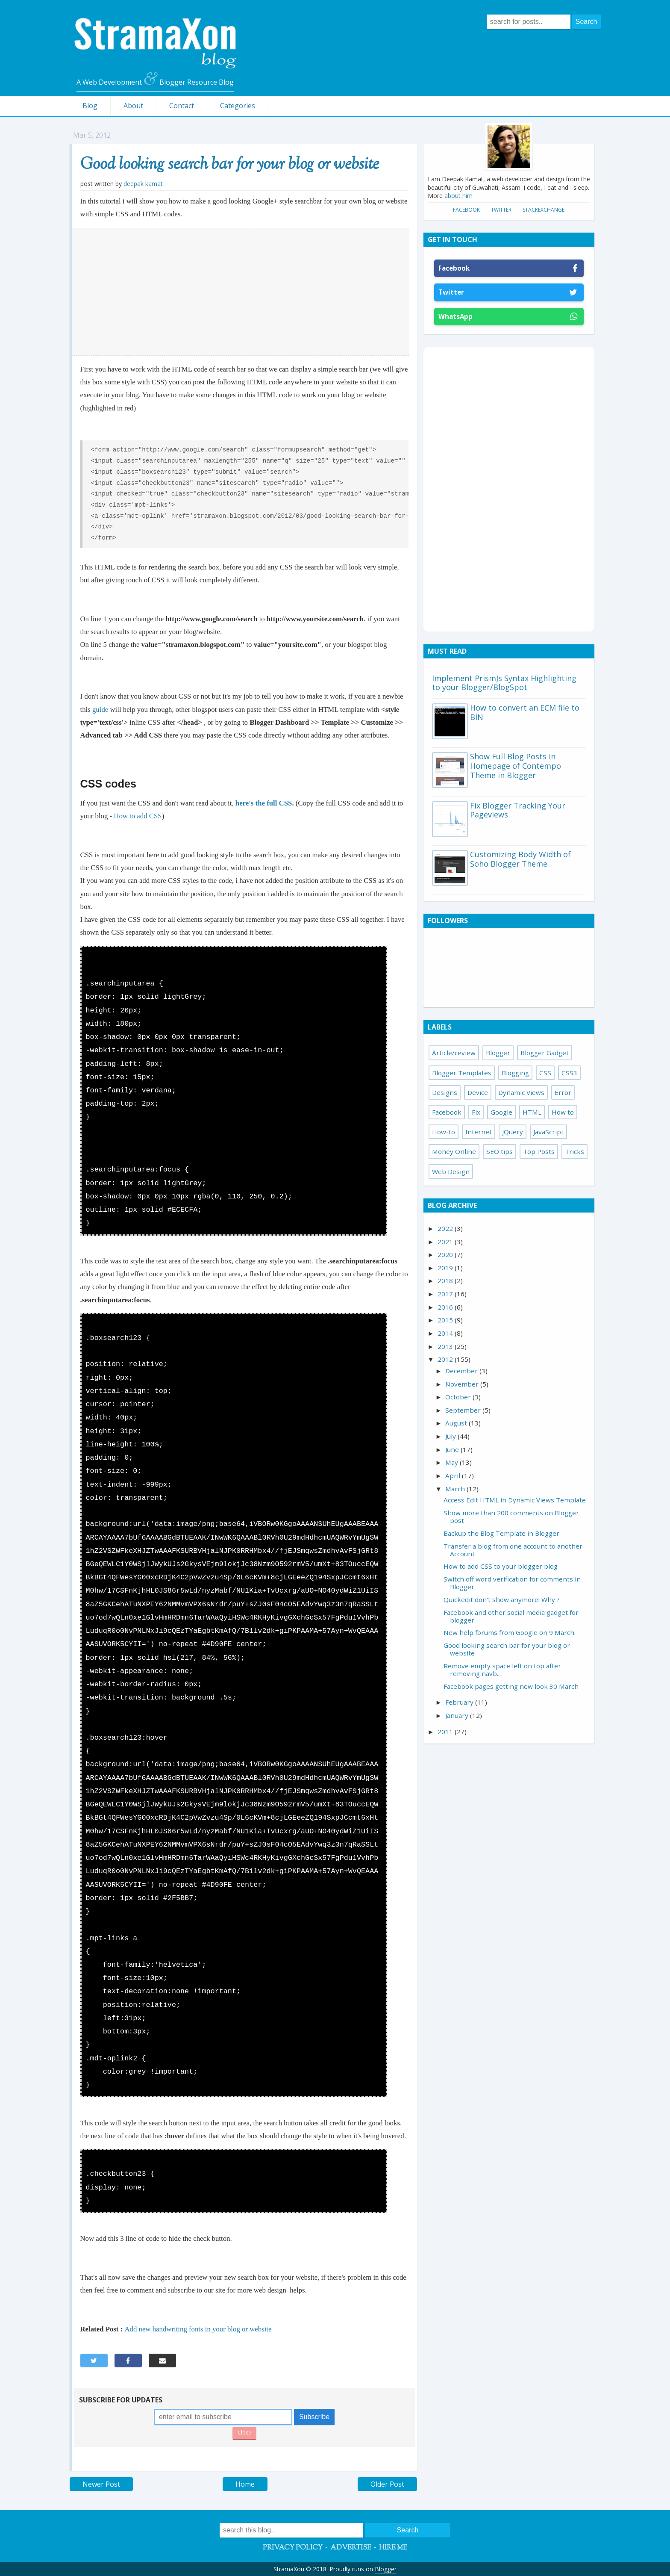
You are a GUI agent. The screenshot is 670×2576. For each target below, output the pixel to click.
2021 (446, 1241)
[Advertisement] (240, 292)
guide (101, 709)
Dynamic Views (521, 1092)
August (457, 1423)
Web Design (451, 1171)
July (451, 1436)
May (452, 1462)
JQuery (512, 1131)
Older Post (387, 2484)
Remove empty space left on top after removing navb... (502, 1669)
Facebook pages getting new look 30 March (511, 1686)
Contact (181, 105)
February (460, 1702)
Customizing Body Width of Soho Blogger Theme (520, 859)
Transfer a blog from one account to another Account (513, 1550)
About (133, 105)
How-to (443, 1131)
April (453, 1475)
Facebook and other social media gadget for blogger (511, 1616)
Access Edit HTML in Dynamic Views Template (515, 1500)
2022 (446, 1228)
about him (458, 196)
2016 (446, 1307)
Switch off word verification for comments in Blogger (512, 1583)
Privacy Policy (293, 2548)
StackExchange (543, 209)
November (462, 1384)
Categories (237, 105)
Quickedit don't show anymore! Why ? (502, 1599)
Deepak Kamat (143, 184)
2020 (446, 1254)
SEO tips (499, 1151)
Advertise (350, 2548)
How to (563, 1112)
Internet (478, 1131)
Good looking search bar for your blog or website (229, 165)
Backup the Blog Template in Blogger (501, 1533)
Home (245, 2484)
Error (563, 1092)
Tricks (574, 1151)
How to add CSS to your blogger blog (501, 1566)
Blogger (498, 1052)
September (463, 1410)
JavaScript (548, 1131)
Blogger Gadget (544, 1052)
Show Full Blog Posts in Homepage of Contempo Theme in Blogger (515, 765)
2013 (446, 1346)
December (462, 1370)
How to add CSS (138, 816)
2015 (446, 1320)
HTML (532, 1112)
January (457, 1715)
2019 (446, 1267)
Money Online (454, 1151)
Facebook (466, 209)
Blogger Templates (461, 1072)
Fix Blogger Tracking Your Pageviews (517, 810)
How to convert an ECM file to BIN (524, 712)
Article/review (454, 1052)
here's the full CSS (263, 803)
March (456, 1488)
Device (477, 1092)
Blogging (515, 1072)
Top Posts (539, 1151)
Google (501, 1112)
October (459, 1397)
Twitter (501, 209)
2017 (446, 1293)
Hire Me (393, 2548)
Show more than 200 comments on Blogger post (511, 1516)
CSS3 (569, 1072)
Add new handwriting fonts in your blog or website (197, 2329)
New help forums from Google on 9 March (509, 1632)
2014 (446, 1333)
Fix (476, 1112)
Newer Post (101, 2484)
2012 (446, 1359)
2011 (446, 1731)
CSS (545, 1072)
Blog (89, 105)
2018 (446, 1280)
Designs (444, 1092)
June (453, 1449)
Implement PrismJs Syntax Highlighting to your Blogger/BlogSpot (504, 683)
